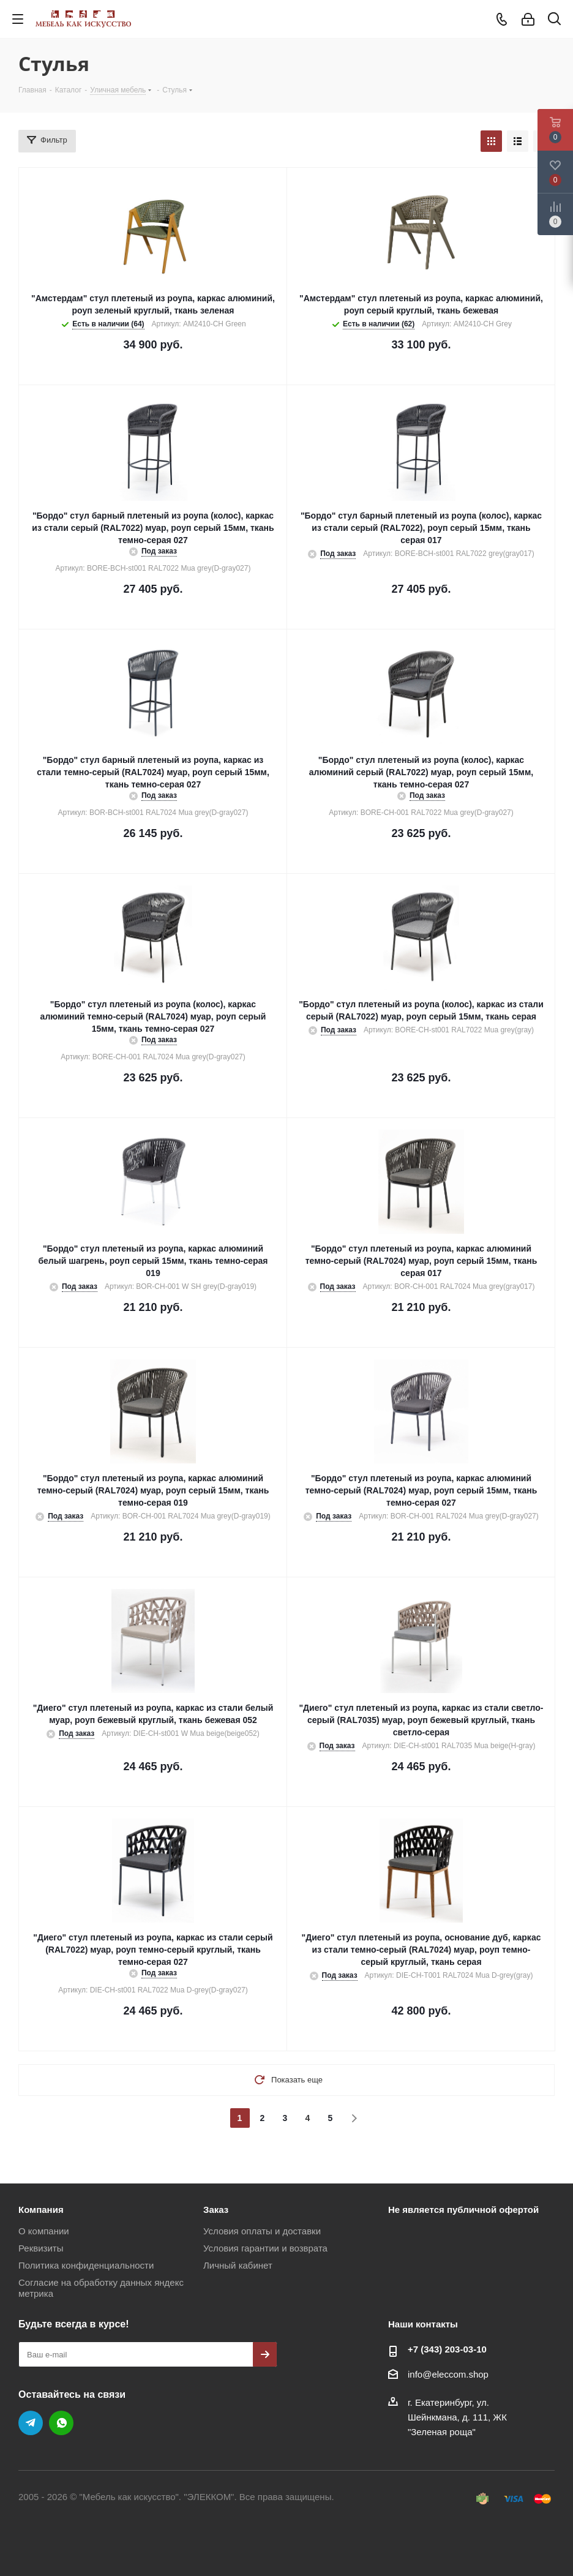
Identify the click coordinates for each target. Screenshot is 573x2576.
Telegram (30, 2423)
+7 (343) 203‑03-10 (447, 2349)
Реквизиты (41, 2248)
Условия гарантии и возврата (265, 2248)
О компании (43, 2231)
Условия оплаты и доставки (262, 2231)
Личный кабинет (237, 2265)
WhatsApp (61, 2423)
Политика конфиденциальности (86, 2265)
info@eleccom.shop (448, 2374)
